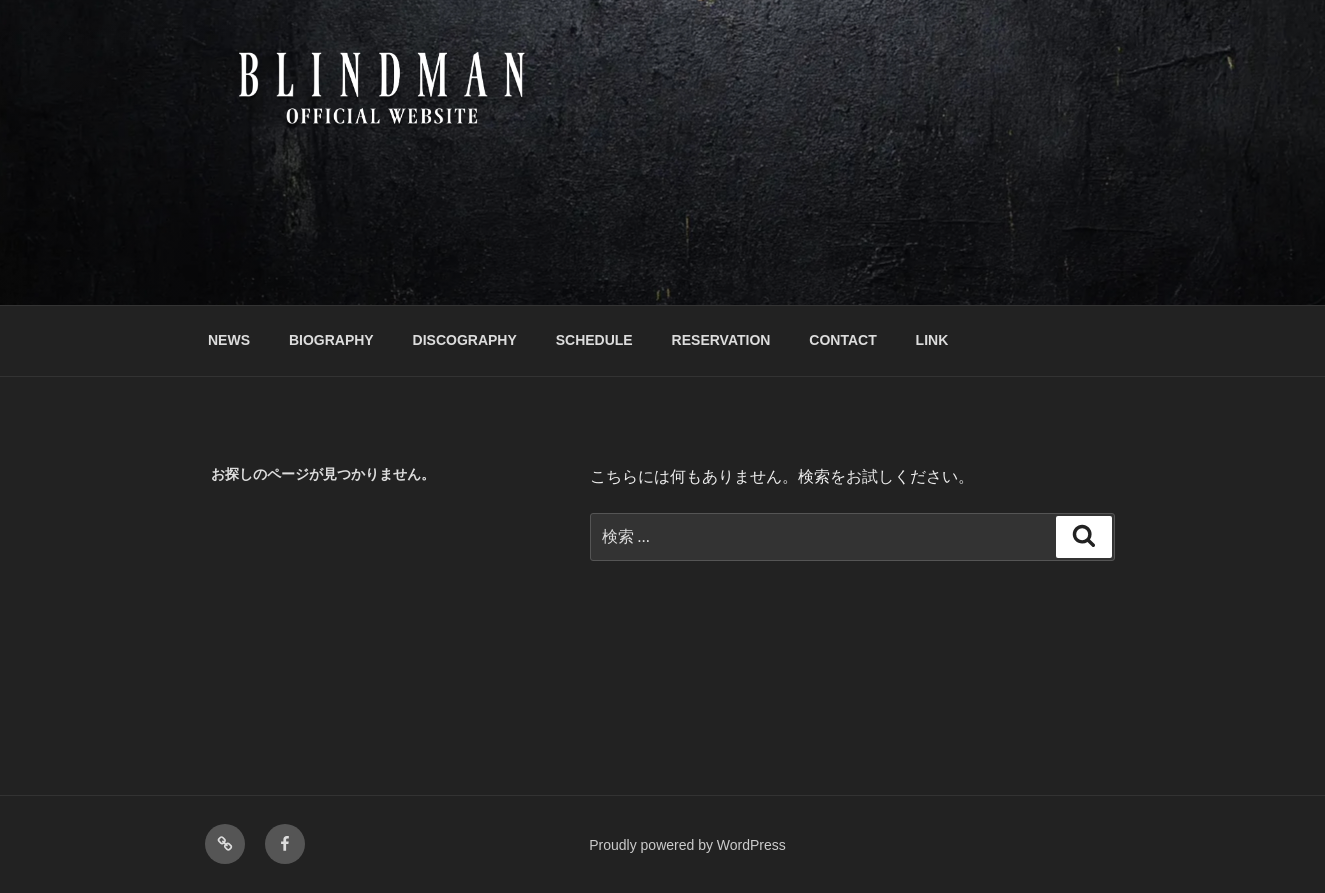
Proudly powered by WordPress (687, 845)
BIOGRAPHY (331, 340)
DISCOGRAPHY (465, 340)
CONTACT (842, 340)
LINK (932, 340)
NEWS (229, 340)
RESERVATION (721, 340)
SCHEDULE (594, 340)
